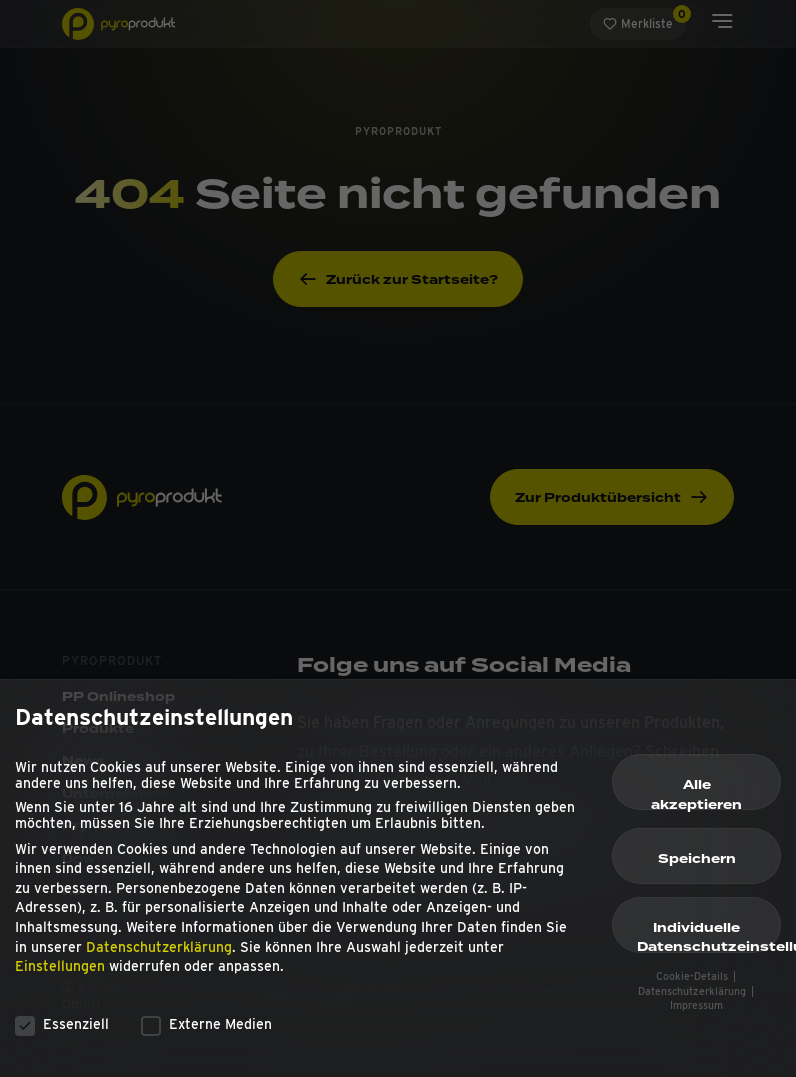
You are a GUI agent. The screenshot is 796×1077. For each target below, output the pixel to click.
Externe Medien (206, 1033)
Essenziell (62, 1033)
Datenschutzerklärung (159, 956)
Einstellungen (60, 976)
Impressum (696, 1015)
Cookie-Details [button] (693, 986)
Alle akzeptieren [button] (696, 803)
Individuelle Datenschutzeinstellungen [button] (709, 945)
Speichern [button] (697, 868)
